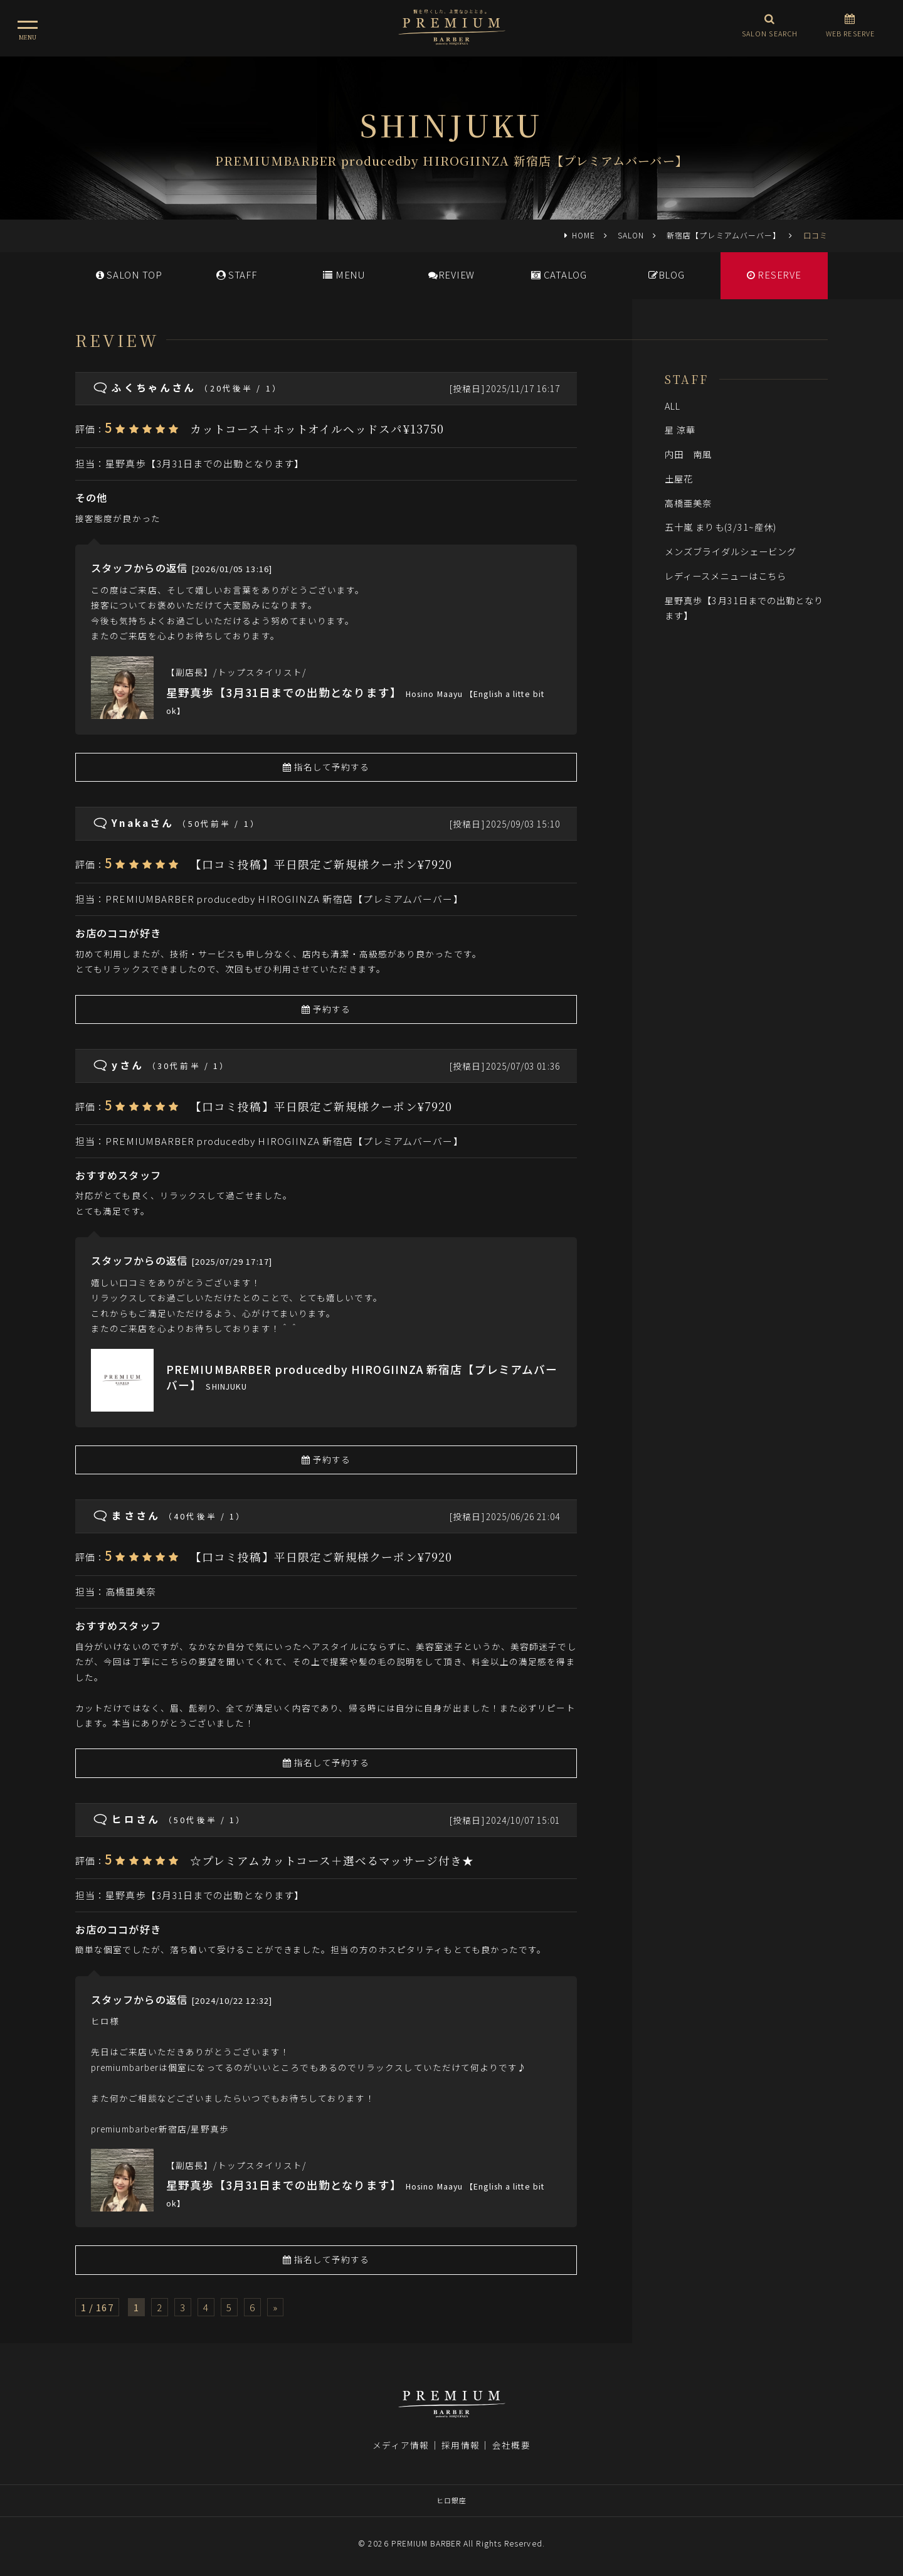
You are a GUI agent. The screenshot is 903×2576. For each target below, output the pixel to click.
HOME (583, 235)
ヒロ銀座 (451, 2500)
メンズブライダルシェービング (730, 551)
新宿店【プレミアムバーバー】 (724, 235)
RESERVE (774, 274)
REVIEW (451, 274)
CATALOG (559, 274)
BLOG (666, 274)
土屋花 (679, 478)
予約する (326, 1009)
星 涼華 (680, 429)
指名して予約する (326, 766)
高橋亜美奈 (135, 1591)
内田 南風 (688, 453)
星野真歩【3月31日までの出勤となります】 (204, 463)
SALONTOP (129, 274)
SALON (631, 235)
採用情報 (460, 2445)
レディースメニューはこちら (725, 575)
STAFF (236, 274)
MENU (344, 274)
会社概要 (511, 2445)
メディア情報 (400, 2445)
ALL (672, 405)
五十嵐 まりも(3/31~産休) (720, 526)
